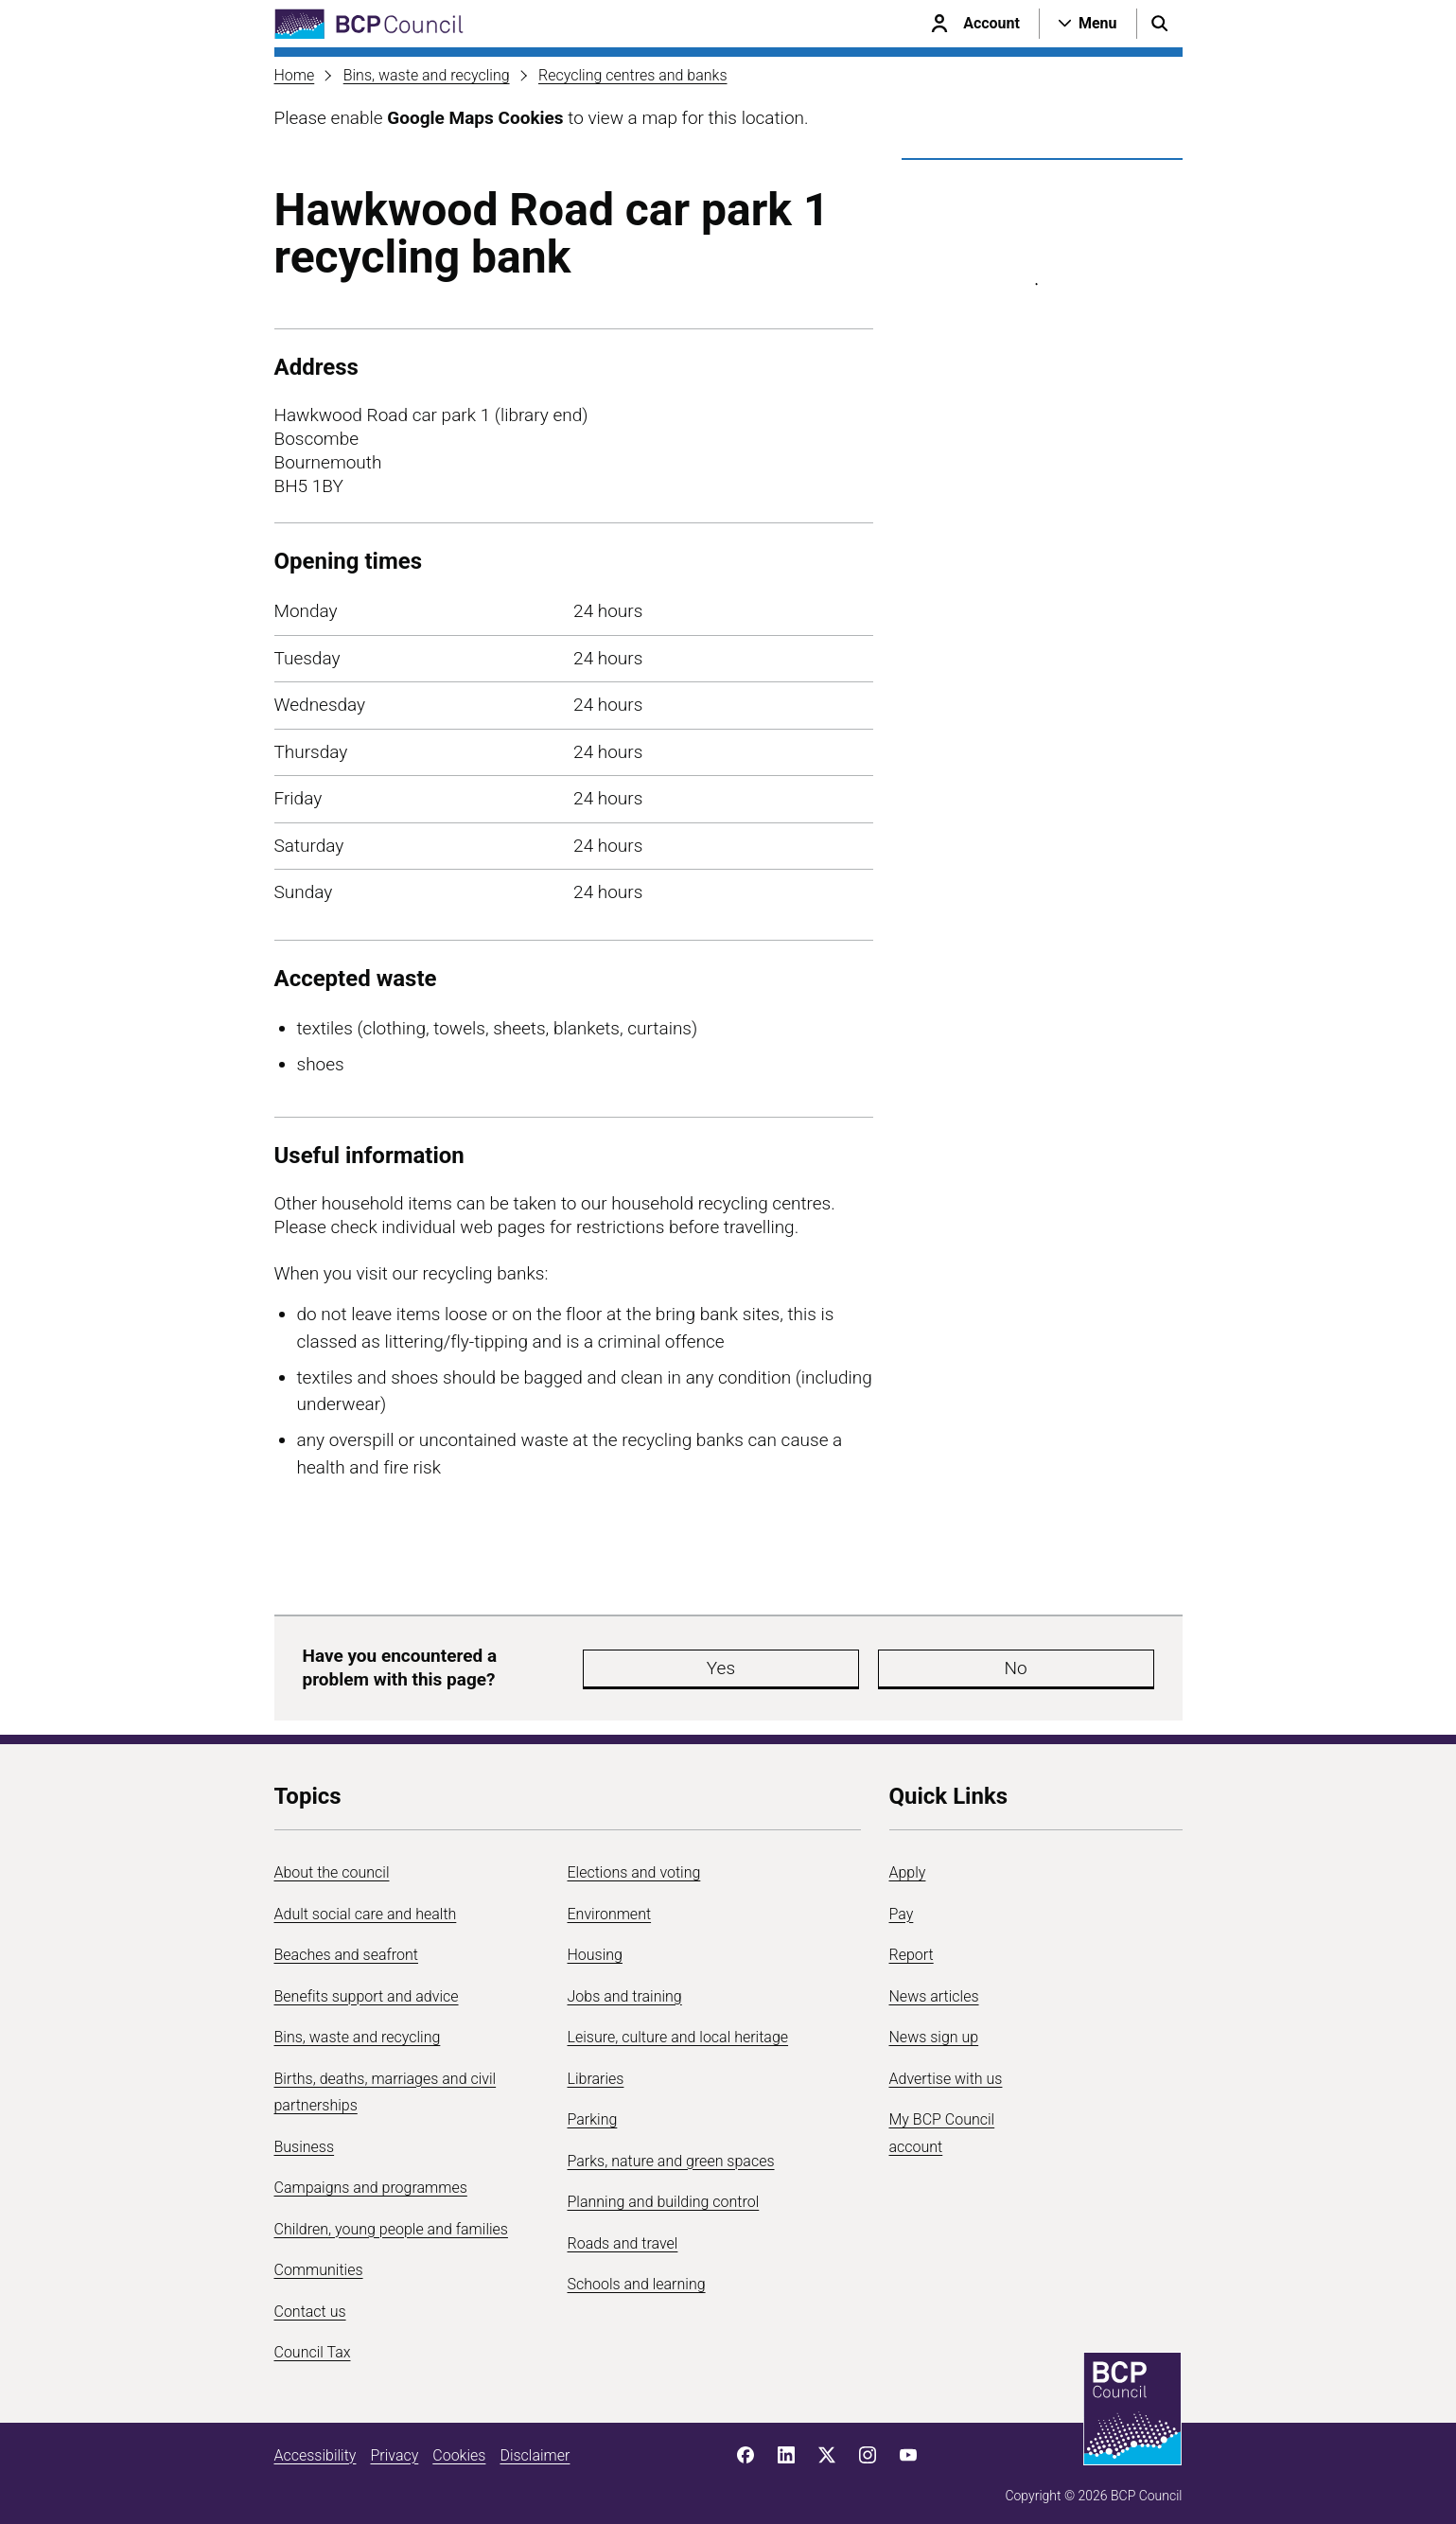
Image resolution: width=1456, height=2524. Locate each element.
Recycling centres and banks (633, 75)
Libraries (596, 2069)
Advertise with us (946, 2069)
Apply (907, 1864)
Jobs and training (625, 1987)
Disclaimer (535, 2446)
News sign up (934, 2029)
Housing (595, 1946)
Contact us (310, 2302)
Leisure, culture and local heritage (678, 2029)
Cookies (458, 2446)
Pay (901, 1905)
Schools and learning (637, 2276)
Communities (318, 2261)
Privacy (394, 2446)
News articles (934, 1987)
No (874, 1663)
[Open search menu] (1160, 23)
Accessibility (315, 2446)
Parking (593, 2111)
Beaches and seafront (346, 1946)
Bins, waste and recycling (426, 75)
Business (304, 2137)
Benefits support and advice (366, 1987)
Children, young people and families (391, 2220)
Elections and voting (634, 1864)
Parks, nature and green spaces (671, 2152)
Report (911, 1946)
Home (294, 75)
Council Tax (312, 2344)
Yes (760, 1663)
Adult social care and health (365, 1905)
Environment (610, 1905)
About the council (332, 1864)
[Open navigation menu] (1088, 23)
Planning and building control (664, 2193)
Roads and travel (623, 2234)
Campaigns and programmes (370, 2179)
